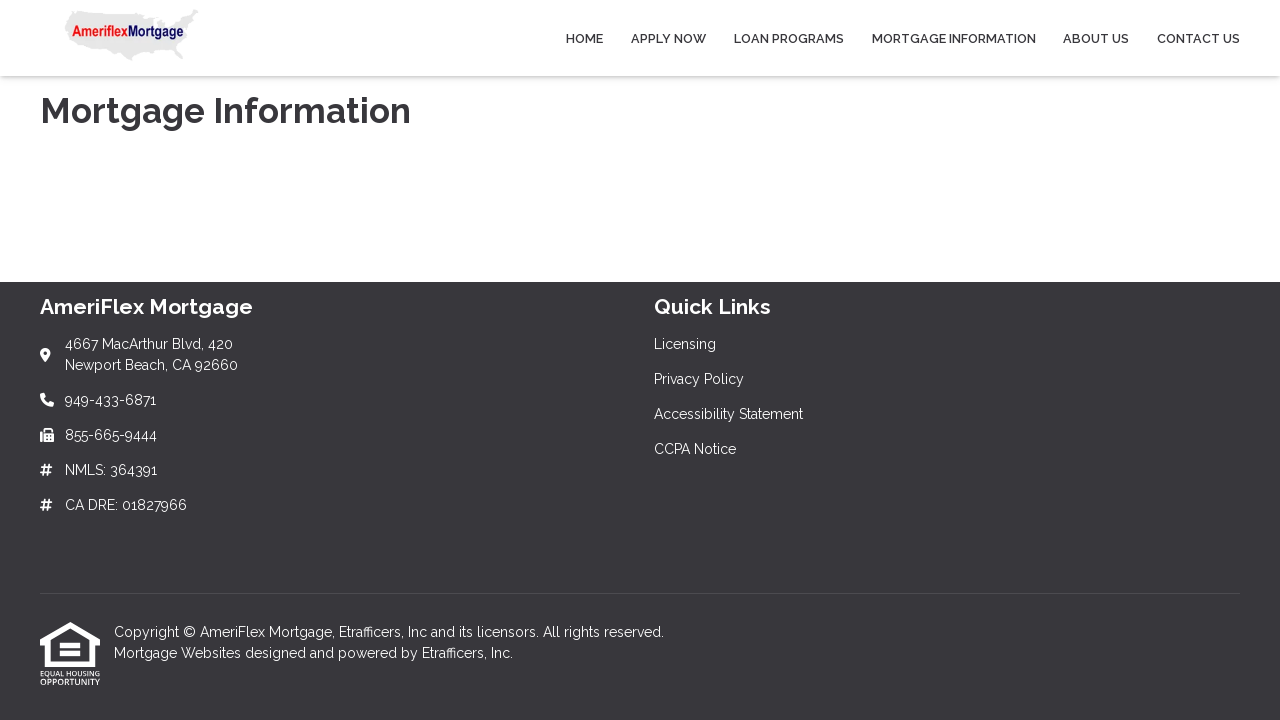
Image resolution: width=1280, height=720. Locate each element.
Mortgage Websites (179, 653)
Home (584, 38)
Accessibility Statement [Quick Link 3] (728, 414)
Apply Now (668, 38)
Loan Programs (789, 38)
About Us (1096, 38)
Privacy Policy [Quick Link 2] (699, 379)
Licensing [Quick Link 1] (685, 344)
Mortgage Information (954, 38)
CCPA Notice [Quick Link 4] (695, 449)
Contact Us (1198, 38)
